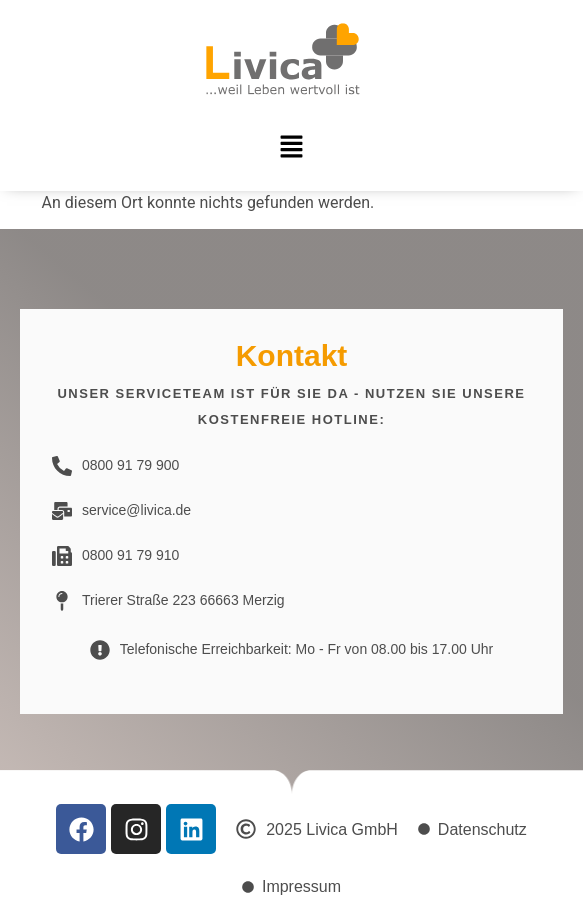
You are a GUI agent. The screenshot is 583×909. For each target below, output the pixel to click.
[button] (291, 149)
